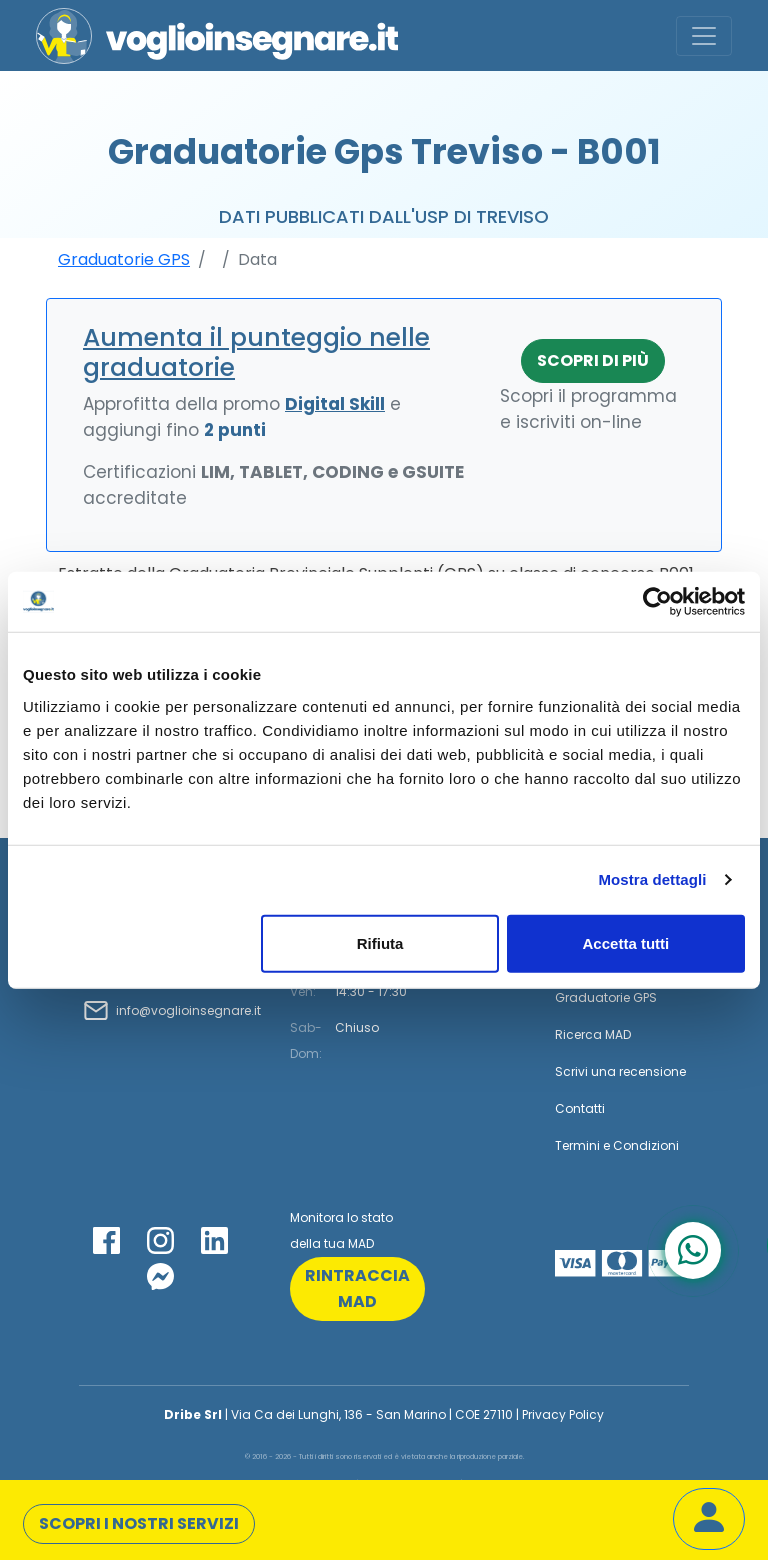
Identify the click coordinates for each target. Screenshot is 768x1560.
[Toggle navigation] (704, 36)
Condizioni (646, 1145)
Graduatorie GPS (124, 259)
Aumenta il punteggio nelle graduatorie (256, 352)
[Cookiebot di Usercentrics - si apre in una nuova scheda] (657, 602)
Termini (577, 1145)
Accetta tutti (626, 942)
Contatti (580, 1108)
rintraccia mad (357, 1288)
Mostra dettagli (652, 879)
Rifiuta (380, 942)
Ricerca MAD (593, 1034)
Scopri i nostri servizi (139, 1523)
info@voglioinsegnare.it (188, 1010)
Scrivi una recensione (620, 1071)
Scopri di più (593, 360)
